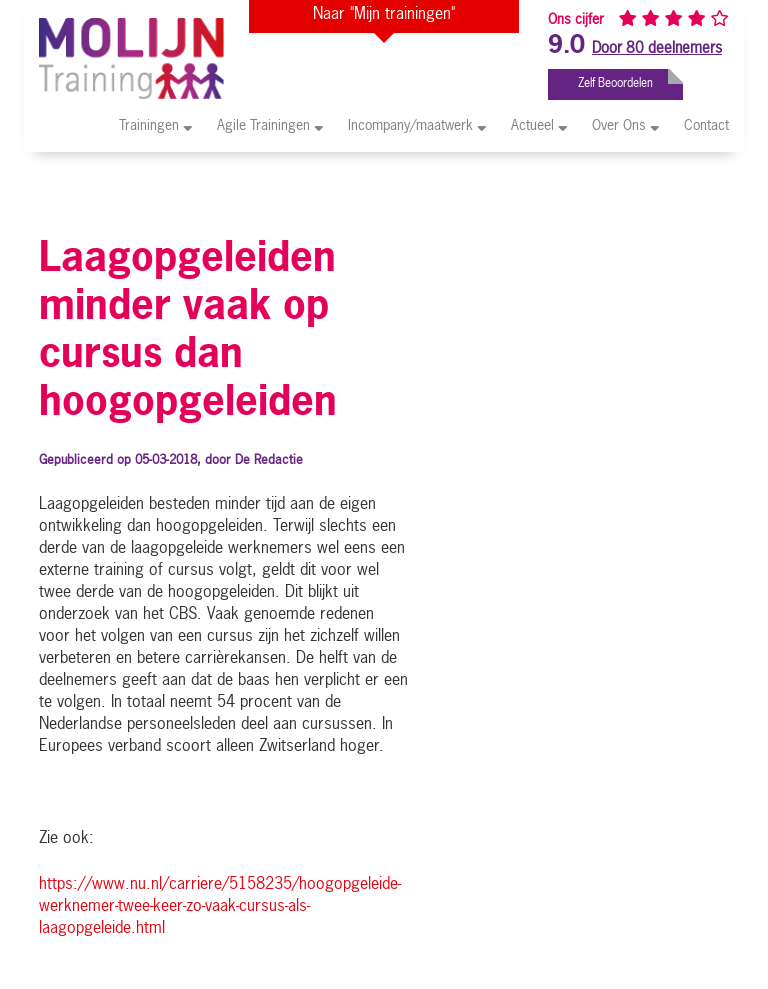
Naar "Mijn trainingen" (384, 15)
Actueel (539, 125)
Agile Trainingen (270, 125)
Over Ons (625, 125)
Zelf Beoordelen (630, 79)
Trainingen (155, 125)
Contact (706, 126)
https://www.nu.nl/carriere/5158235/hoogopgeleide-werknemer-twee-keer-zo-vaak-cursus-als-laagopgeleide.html (220, 907)
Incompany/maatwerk (417, 125)
